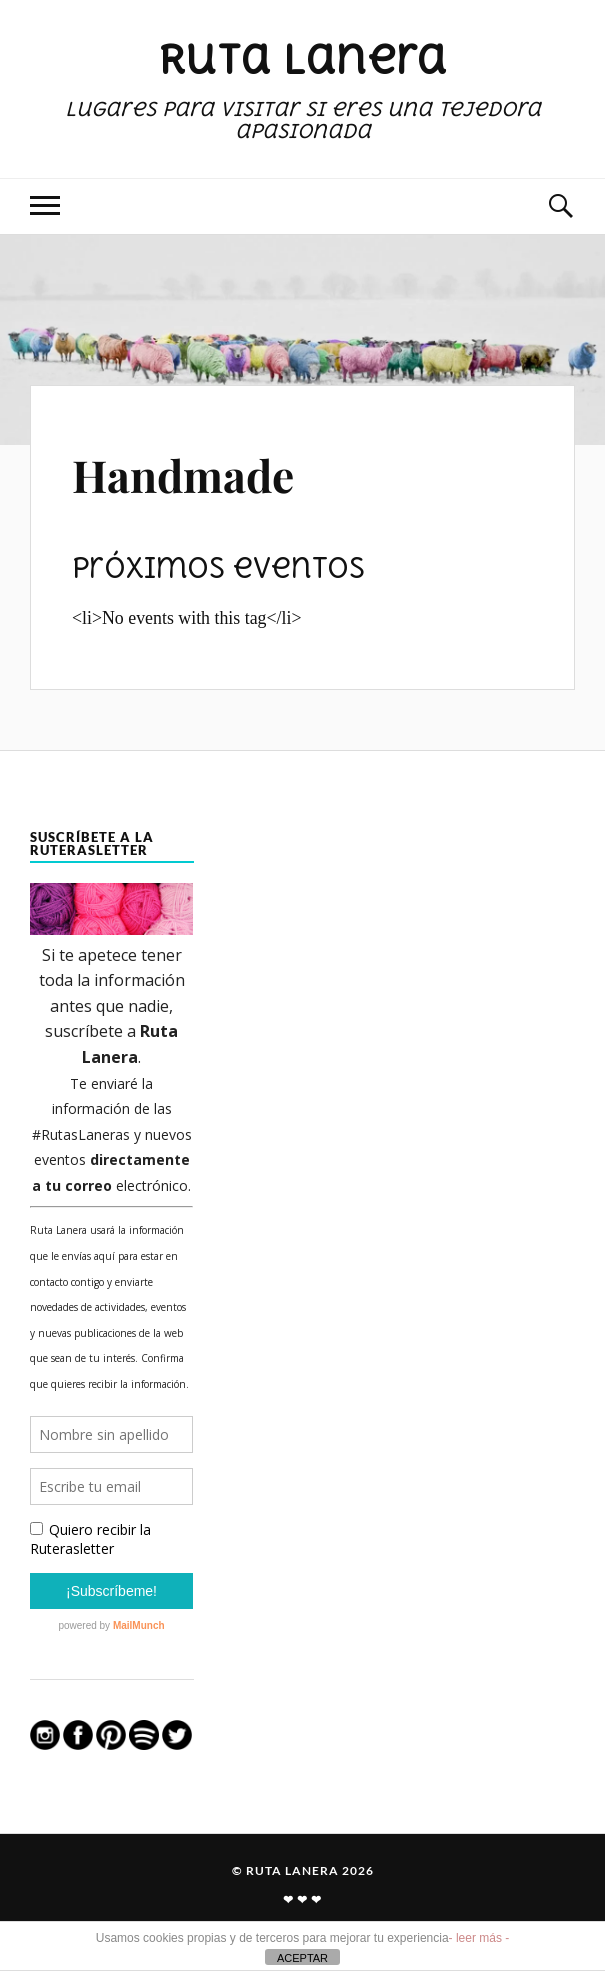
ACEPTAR (302, 1958)
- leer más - (479, 1938)
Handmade (183, 474)
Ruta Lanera (302, 59)
